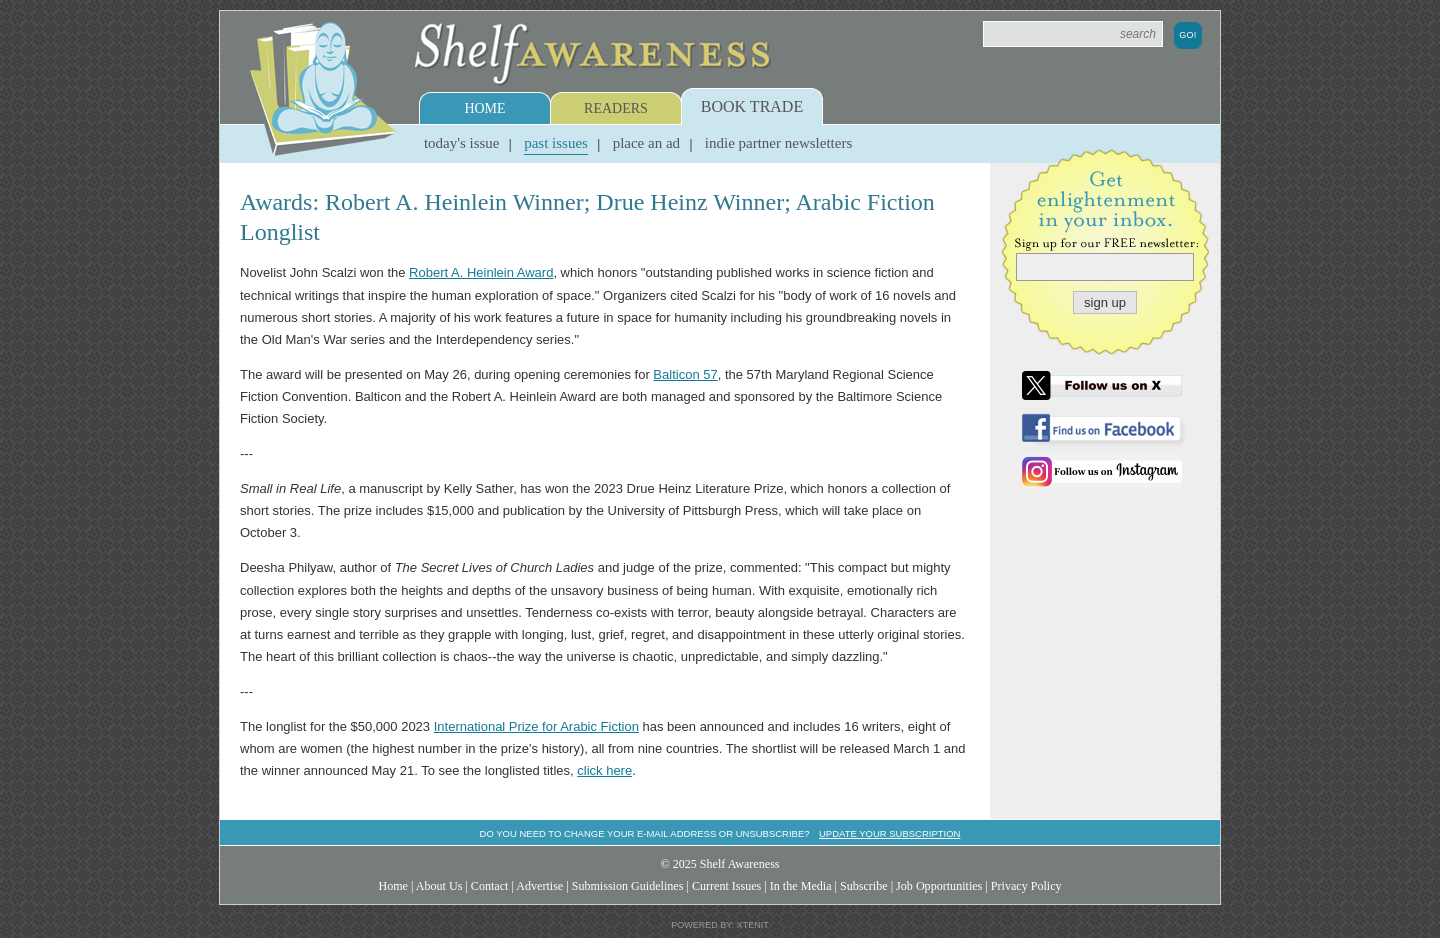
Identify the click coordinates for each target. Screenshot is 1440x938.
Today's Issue (462, 143)
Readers (616, 108)
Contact (490, 886)
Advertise (539, 886)
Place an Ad (646, 143)
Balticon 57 (685, 374)
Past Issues (556, 143)
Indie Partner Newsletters (778, 143)
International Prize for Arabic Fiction (536, 726)
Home (484, 108)
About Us (439, 886)
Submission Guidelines (628, 886)
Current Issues (726, 886)
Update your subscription (889, 833)
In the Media (801, 886)
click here (604, 770)
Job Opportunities (939, 886)
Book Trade (752, 106)
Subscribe (864, 886)
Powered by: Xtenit (720, 925)
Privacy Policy (1026, 886)
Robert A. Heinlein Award (481, 272)
